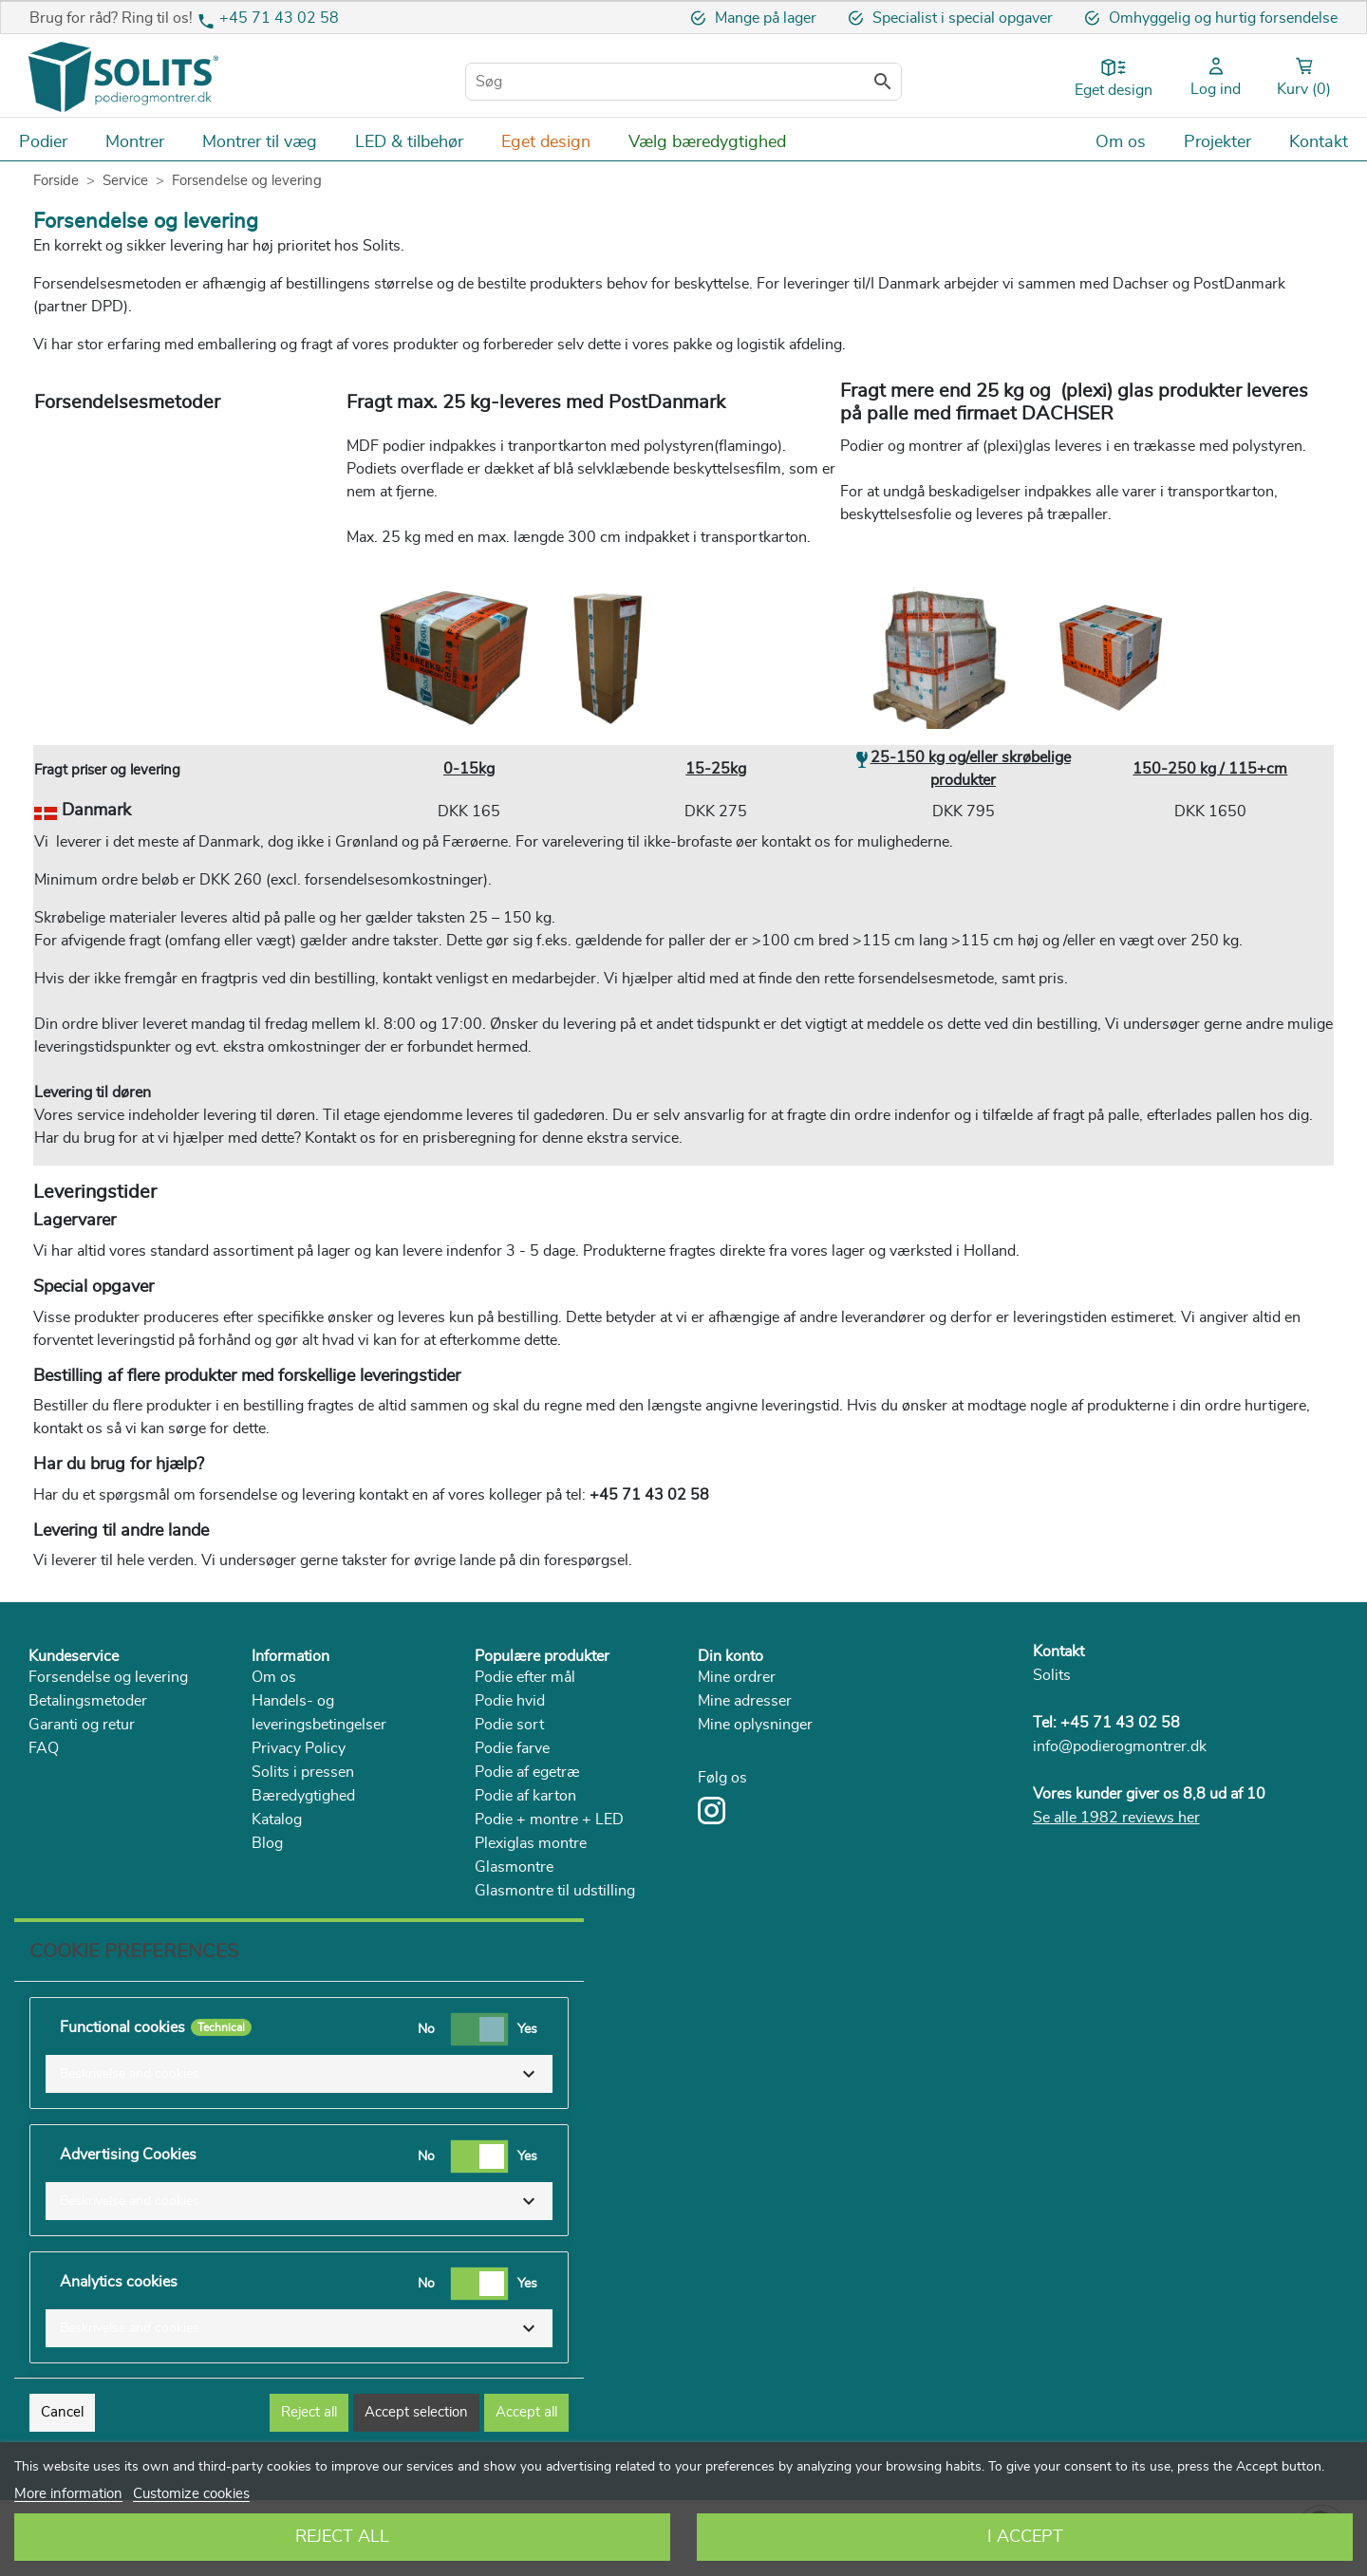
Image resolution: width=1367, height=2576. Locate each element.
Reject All (342, 2537)
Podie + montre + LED (549, 1819)
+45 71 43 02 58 (279, 18)
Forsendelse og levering (108, 1677)
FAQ (43, 1748)
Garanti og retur (81, 1724)
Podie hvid (510, 1700)
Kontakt (1058, 1651)
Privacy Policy (299, 1748)
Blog (267, 1843)
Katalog (277, 1819)
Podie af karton (525, 1795)
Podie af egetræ (527, 1772)
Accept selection (416, 2412)
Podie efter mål (525, 1677)
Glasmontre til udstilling (555, 1890)
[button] (299, 2074)
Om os (274, 1677)
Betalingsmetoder (87, 1700)
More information (68, 2494)
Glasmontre (514, 1867)
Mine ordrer (737, 1677)
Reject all (309, 2412)
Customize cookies (191, 2494)
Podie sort (509, 1724)
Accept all (526, 2412)
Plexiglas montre (531, 1843)
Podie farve (512, 1748)
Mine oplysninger (755, 1724)
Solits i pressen (303, 1772)
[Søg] (683, 82)
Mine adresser (745, 1700)
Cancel (62, 2412)
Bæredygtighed (303, 1795)
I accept (1025, 2537)
